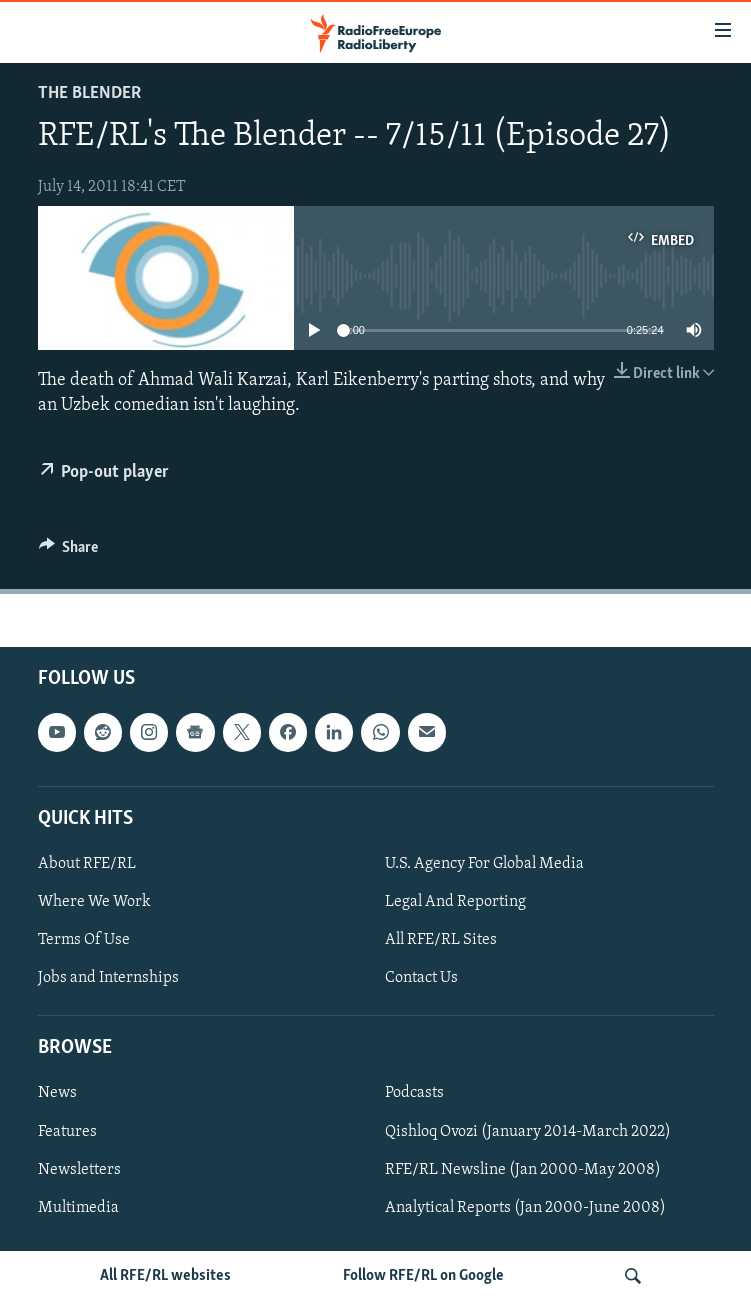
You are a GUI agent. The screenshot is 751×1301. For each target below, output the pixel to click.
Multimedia (78, 1207)
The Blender (89, 93)
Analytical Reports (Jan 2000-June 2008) (525, 1207)
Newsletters (79, 1169)
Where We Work (94, 902)
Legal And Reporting (455, 902)
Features (67, 1131)
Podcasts (414, 1093)
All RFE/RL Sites (441, 940)
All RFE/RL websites (165, 1276)
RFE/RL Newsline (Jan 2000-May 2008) (523, 1169)
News (57, 1093)
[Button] (69, 552)
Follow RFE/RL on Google (423, 1276)
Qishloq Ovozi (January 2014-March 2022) (528, 1131)
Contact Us (421, 978)
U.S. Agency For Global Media (484, 864)
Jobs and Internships (108, 978)
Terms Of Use (84, 940)
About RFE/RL (87, 864)
